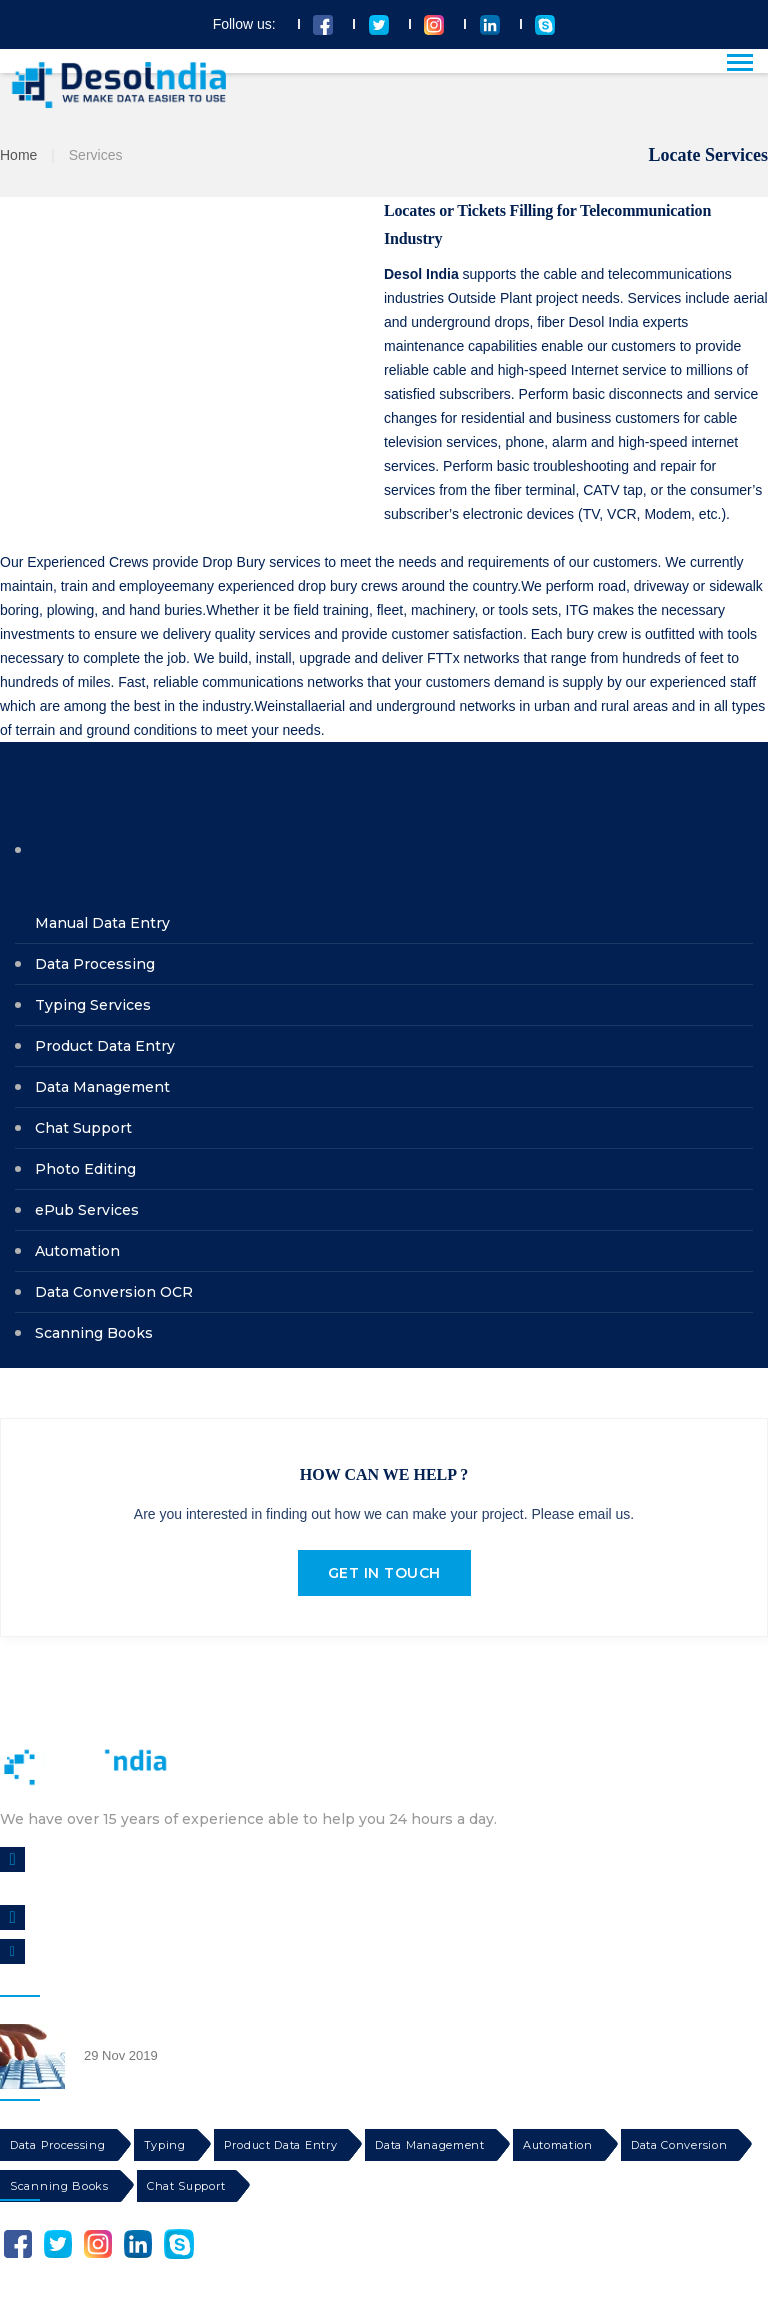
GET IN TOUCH (384, 1573)
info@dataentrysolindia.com (121, 1951)
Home (18, 155)
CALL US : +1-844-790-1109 (117, 1917)
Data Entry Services (136, 2031)
